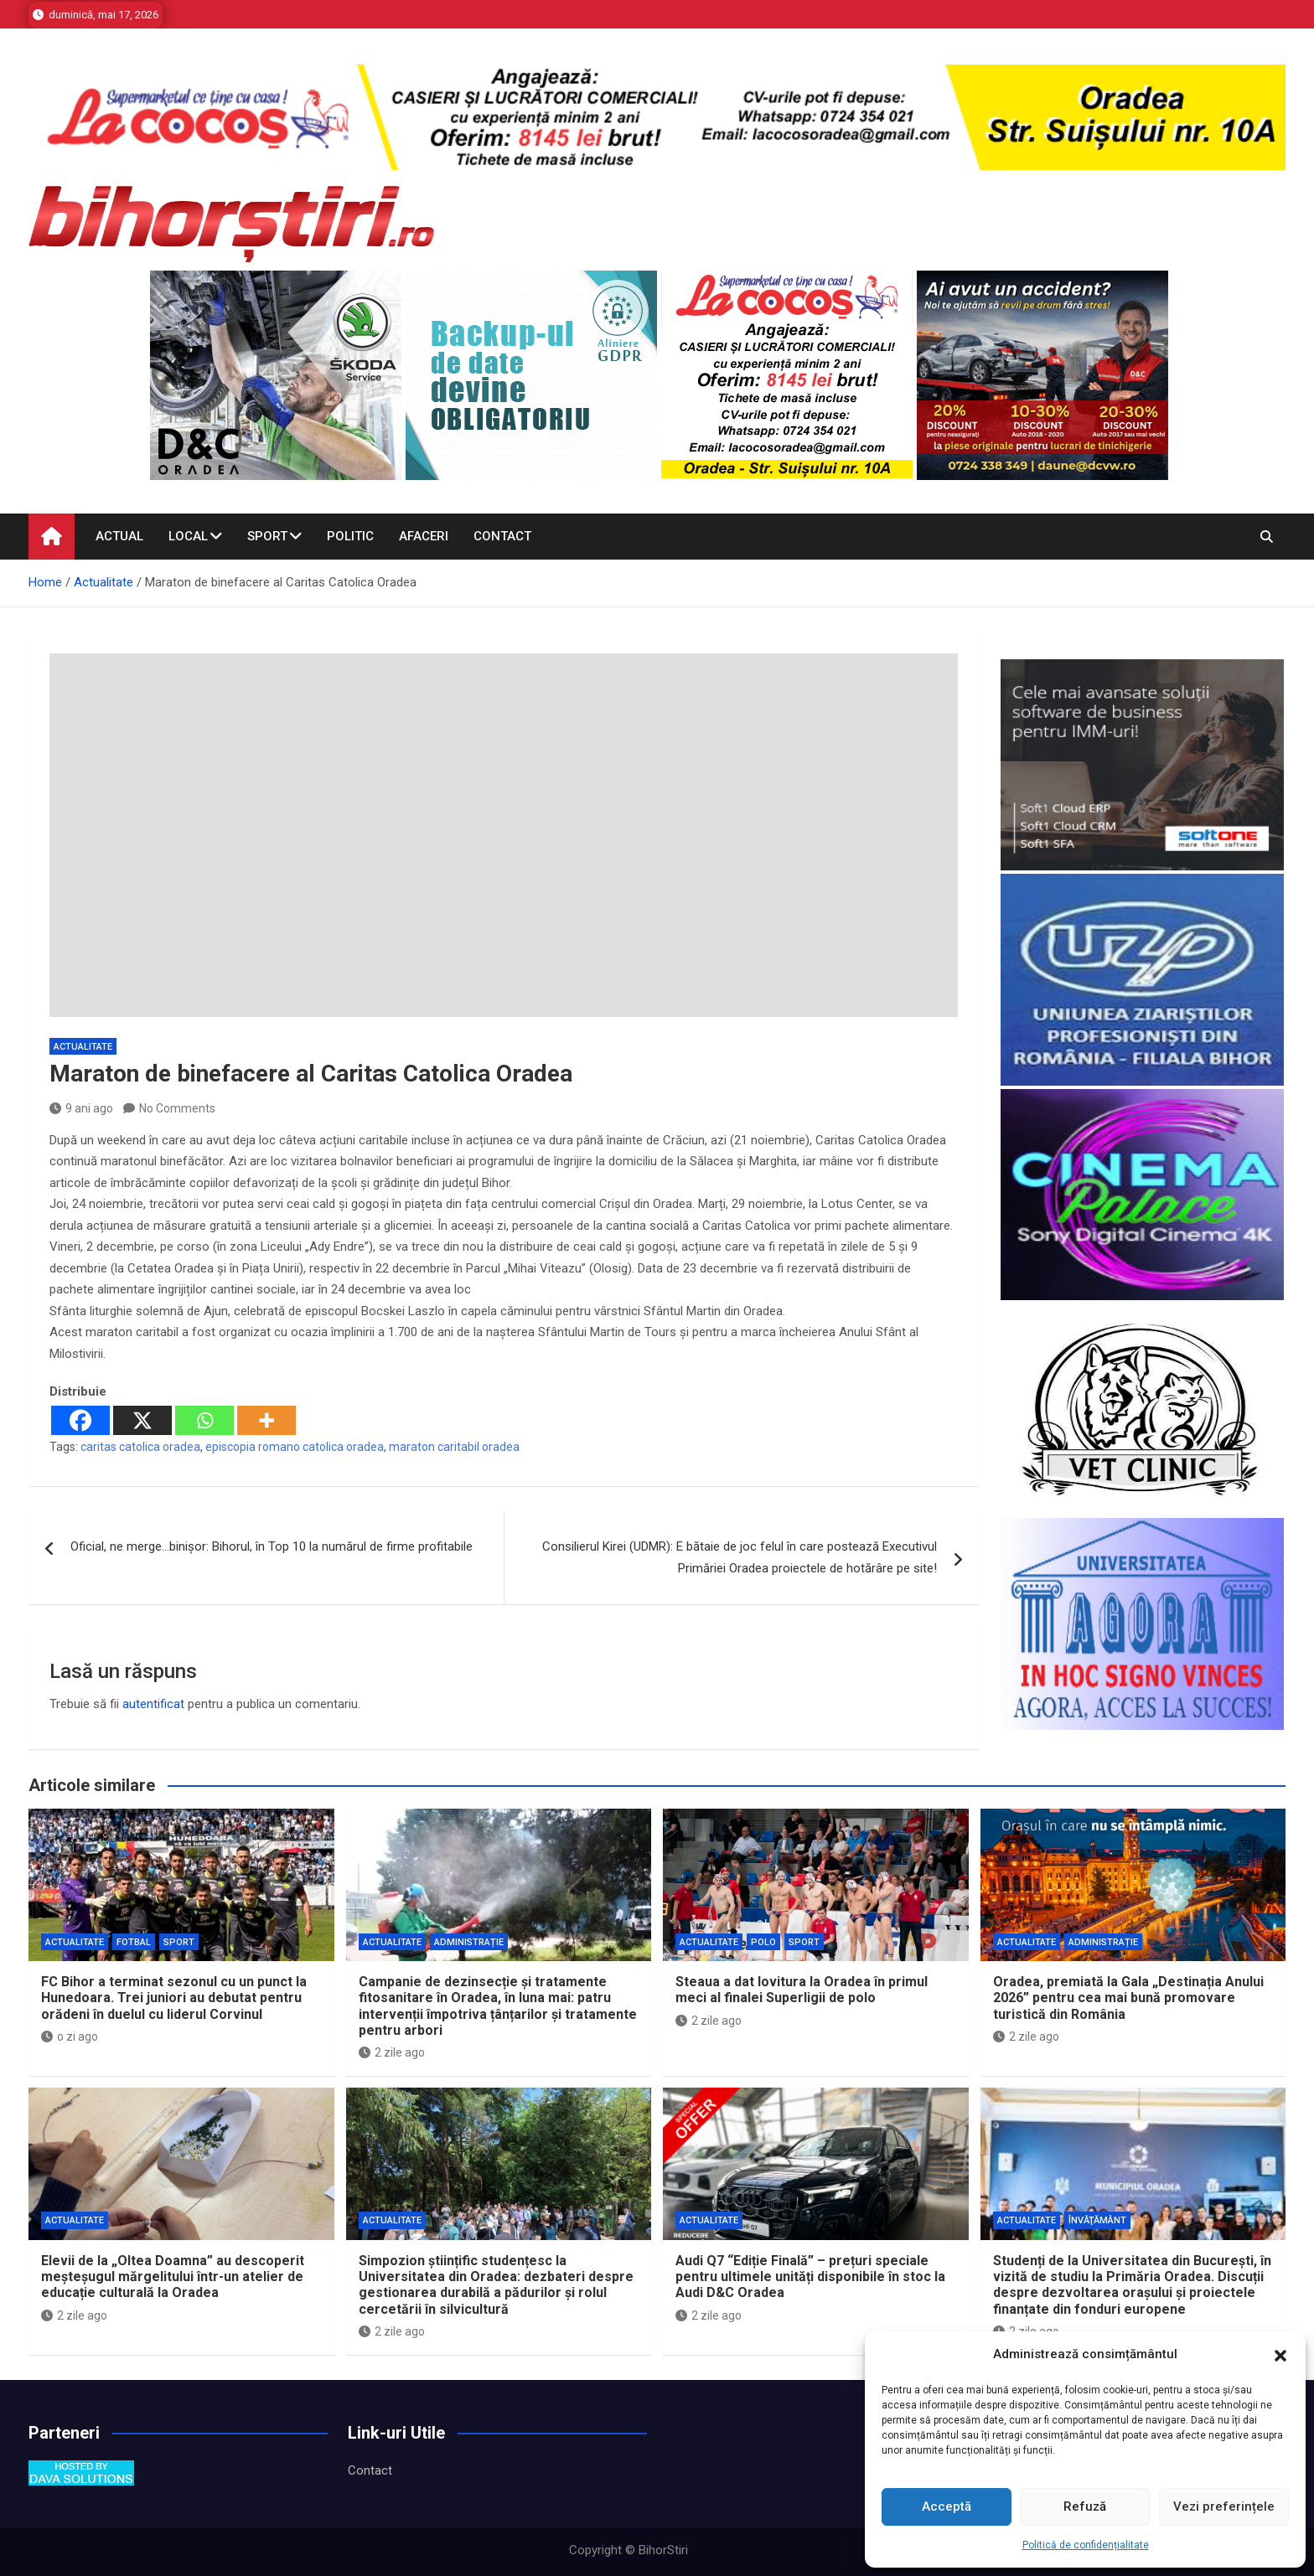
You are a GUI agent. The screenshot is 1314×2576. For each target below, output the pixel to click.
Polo (763, 1942)
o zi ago (69, 2036)
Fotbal (133, 1942)
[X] (142, 1420)
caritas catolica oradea (140, 1446)
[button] (1280, 2354)
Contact (502, 536)
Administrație (469, 1942)
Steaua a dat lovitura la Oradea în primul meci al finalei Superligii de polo (801, 1990)
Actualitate (83, 1046)
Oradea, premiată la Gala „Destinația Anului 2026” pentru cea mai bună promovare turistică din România (1128, 1997)
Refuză (1084, 2506)
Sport (267, 536)
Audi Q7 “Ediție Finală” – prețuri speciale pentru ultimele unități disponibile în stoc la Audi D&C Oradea (810, 2276)
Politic (350, 536)
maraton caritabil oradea (454, 1446)
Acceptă (946, 2506)
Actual (119, 536)
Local (188, 536)
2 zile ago (392, 2052)
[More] (266, 1420)
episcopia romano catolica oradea (294, 1446)
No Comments (177, 1108)
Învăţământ (1097, 2220)
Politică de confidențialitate (1085, 2545)
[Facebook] (80, 1420)
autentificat (153, 1703)
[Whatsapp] (204, 1420)
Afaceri (423, 536)
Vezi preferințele (1224, 2506)
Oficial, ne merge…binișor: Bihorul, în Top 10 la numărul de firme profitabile (271, 1546)
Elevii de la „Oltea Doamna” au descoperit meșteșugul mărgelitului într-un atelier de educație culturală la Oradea (172, 2276)
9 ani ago (81, 1108)
